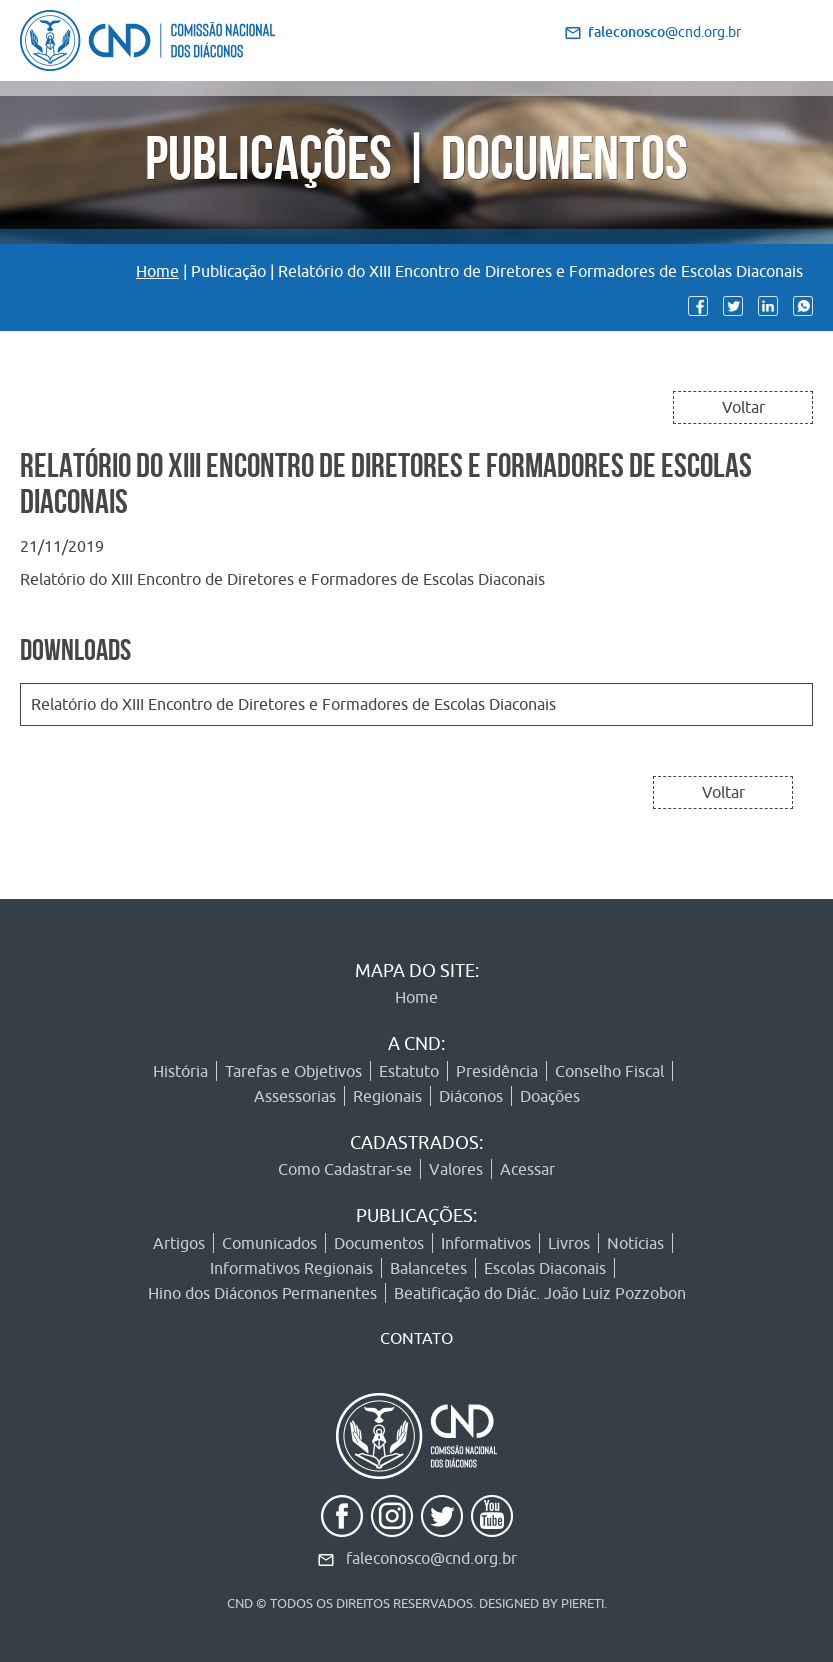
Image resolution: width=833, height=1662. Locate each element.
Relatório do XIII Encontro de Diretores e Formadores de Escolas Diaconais (293, 704)
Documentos (379, 1243)
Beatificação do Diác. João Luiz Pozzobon (540, 1293)
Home (157, 271)
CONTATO (416, 1338)
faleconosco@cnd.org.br (431, 1558)
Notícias (635, 1243)
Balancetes (428, 1268)
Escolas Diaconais (545, 1268)
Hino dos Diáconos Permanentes (262, 1293)
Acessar (527, 1169)
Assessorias (295, 1096)
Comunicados (269, 1243)
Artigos (179, 1243)
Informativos (486, 1243)
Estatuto (409, 1071)
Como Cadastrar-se (345, 1169)
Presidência (497, 1071)
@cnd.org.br (664, 32)
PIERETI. (584, 1603)
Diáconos (471, 1096)
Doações (550, 1096)
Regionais (387, 1096)
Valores (456, 1169)
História (180, 1071)
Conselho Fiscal (609, 1071)
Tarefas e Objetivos (293, 1071)
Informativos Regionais (291, 1268)
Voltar (743, 407)
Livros (569, 1243)
